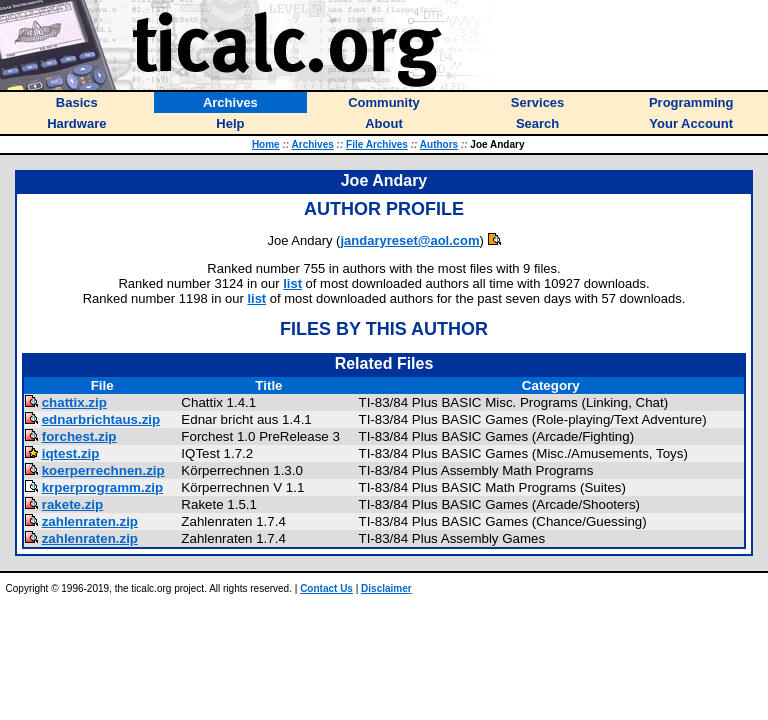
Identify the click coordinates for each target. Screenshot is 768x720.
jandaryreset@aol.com (409, 240)
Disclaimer (386, 588)
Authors (439, 144)
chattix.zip (74, 402)
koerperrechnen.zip (103, 470)
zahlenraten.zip (90, 521)
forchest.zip (79, 436)
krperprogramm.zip (102, 487)
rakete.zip (73, 504)
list (292, 283)
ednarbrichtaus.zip (101, 419)
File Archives (377, 144)
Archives (313, 144)
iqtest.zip (71, 453)
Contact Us (326, 588)
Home (266, 144)
